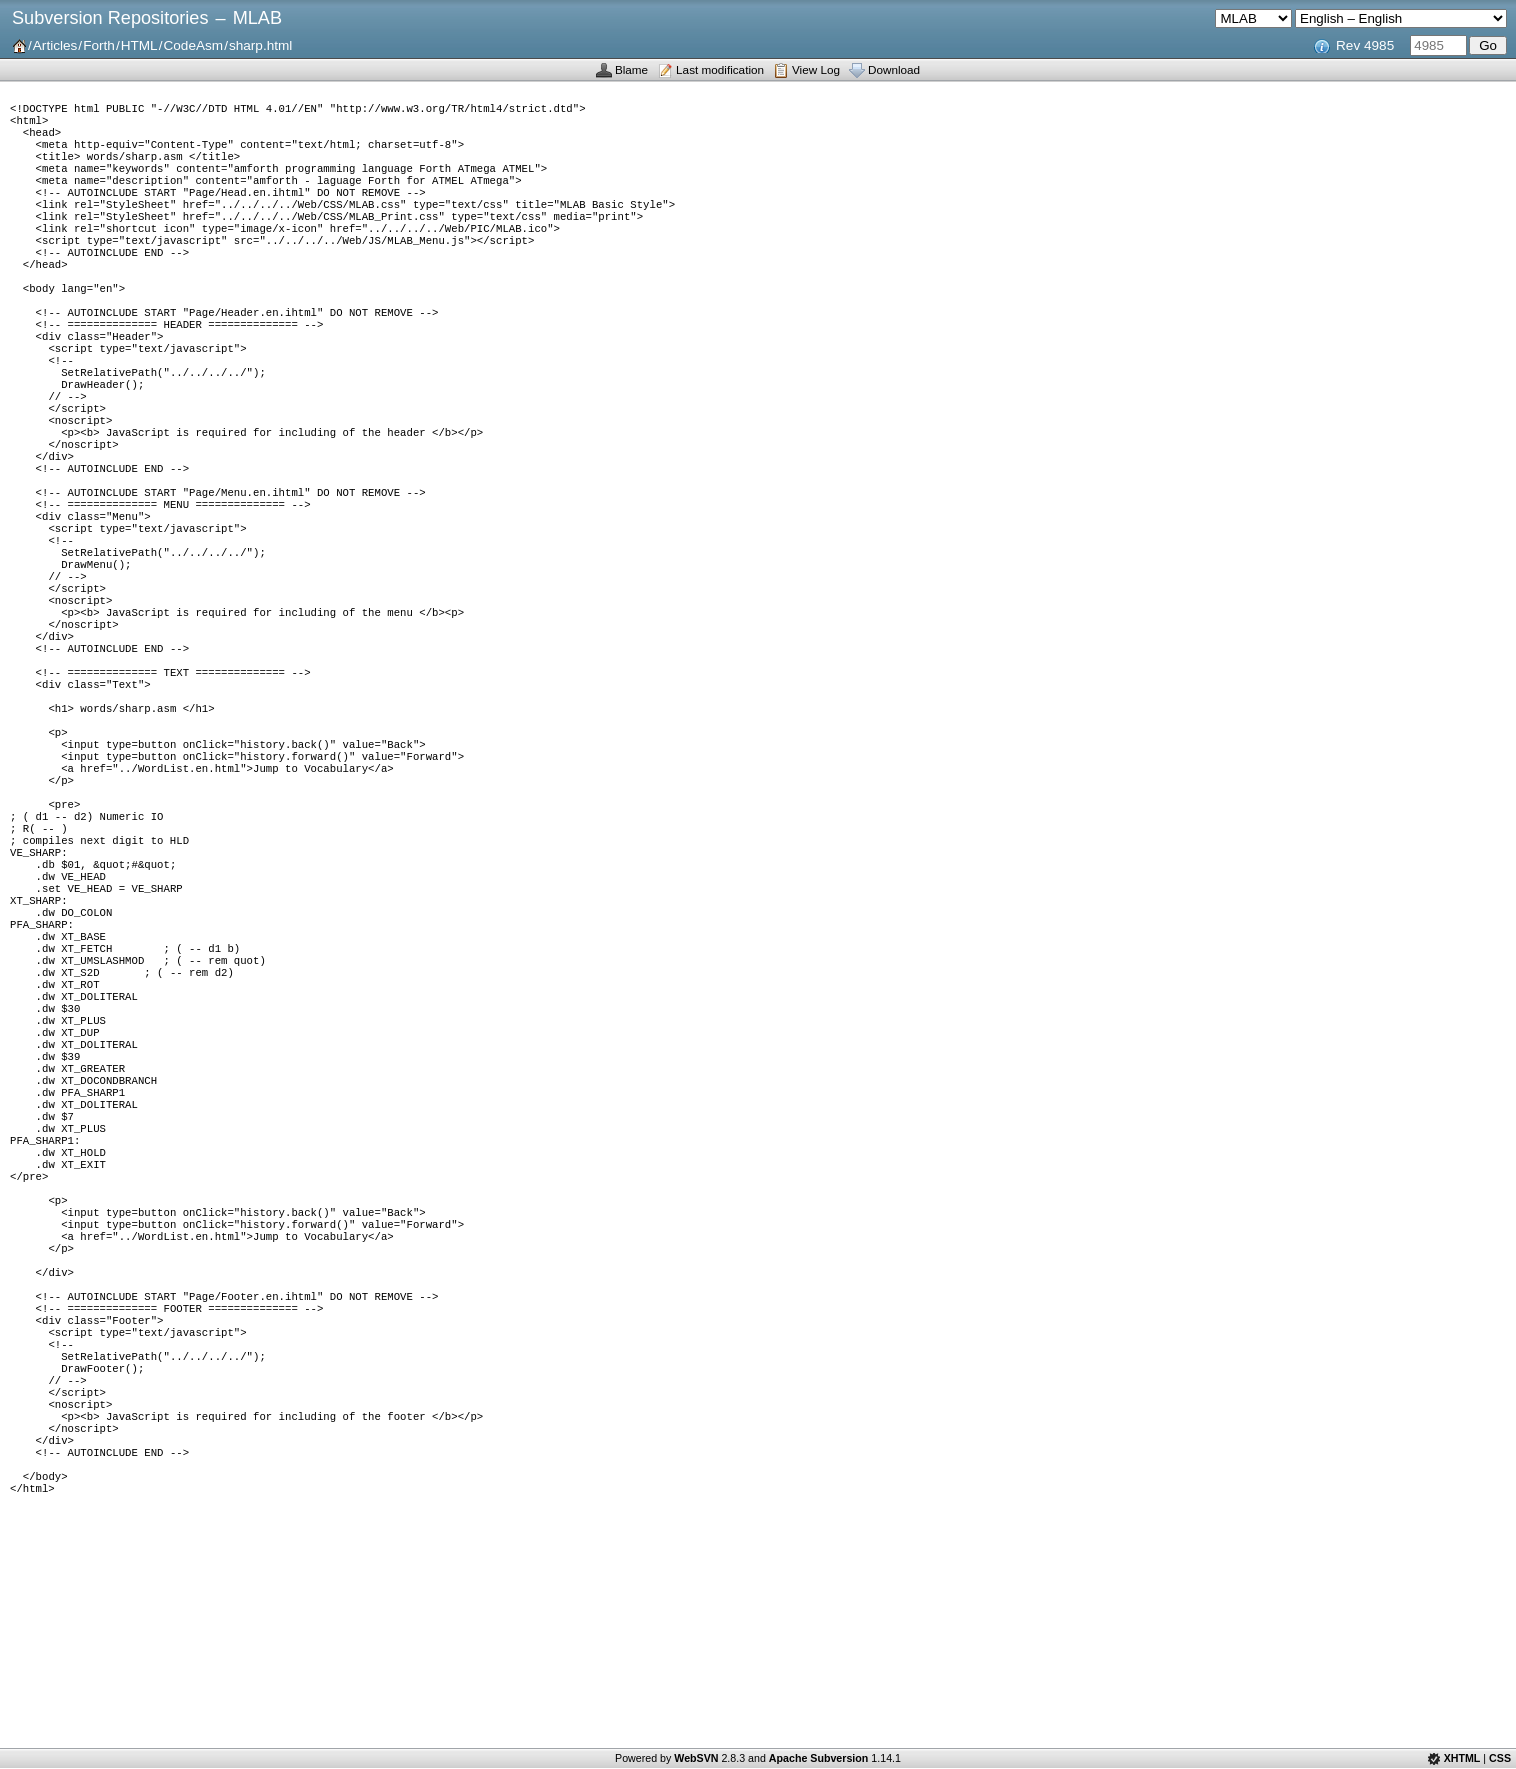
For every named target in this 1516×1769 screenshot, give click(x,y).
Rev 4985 (1365, 45)
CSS (1500, 1758)
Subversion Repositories (110, 18)
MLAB (257, 18)
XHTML (1462, 1758)
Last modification (720, 69)
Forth (99, 45)
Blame (631, 69)
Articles (55, 45)
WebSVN (696, 1758)
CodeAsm (193, 45)
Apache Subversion (819, 1758)
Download (894, 69)
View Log (816, 69)
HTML (139, 45)
